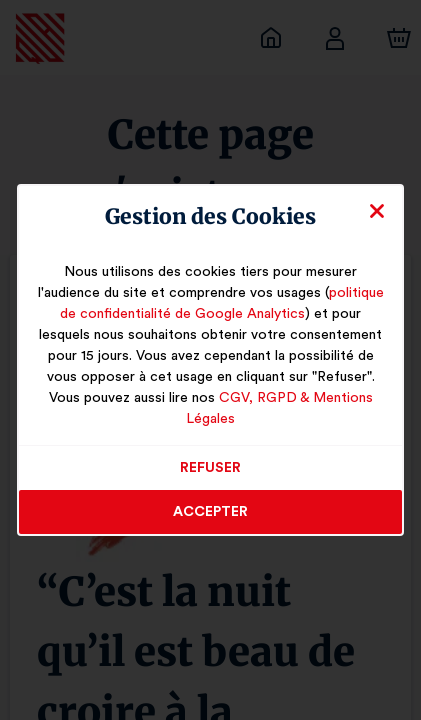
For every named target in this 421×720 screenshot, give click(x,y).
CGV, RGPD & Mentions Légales (278, 409)
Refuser (210, 458)
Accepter (210, 502)
